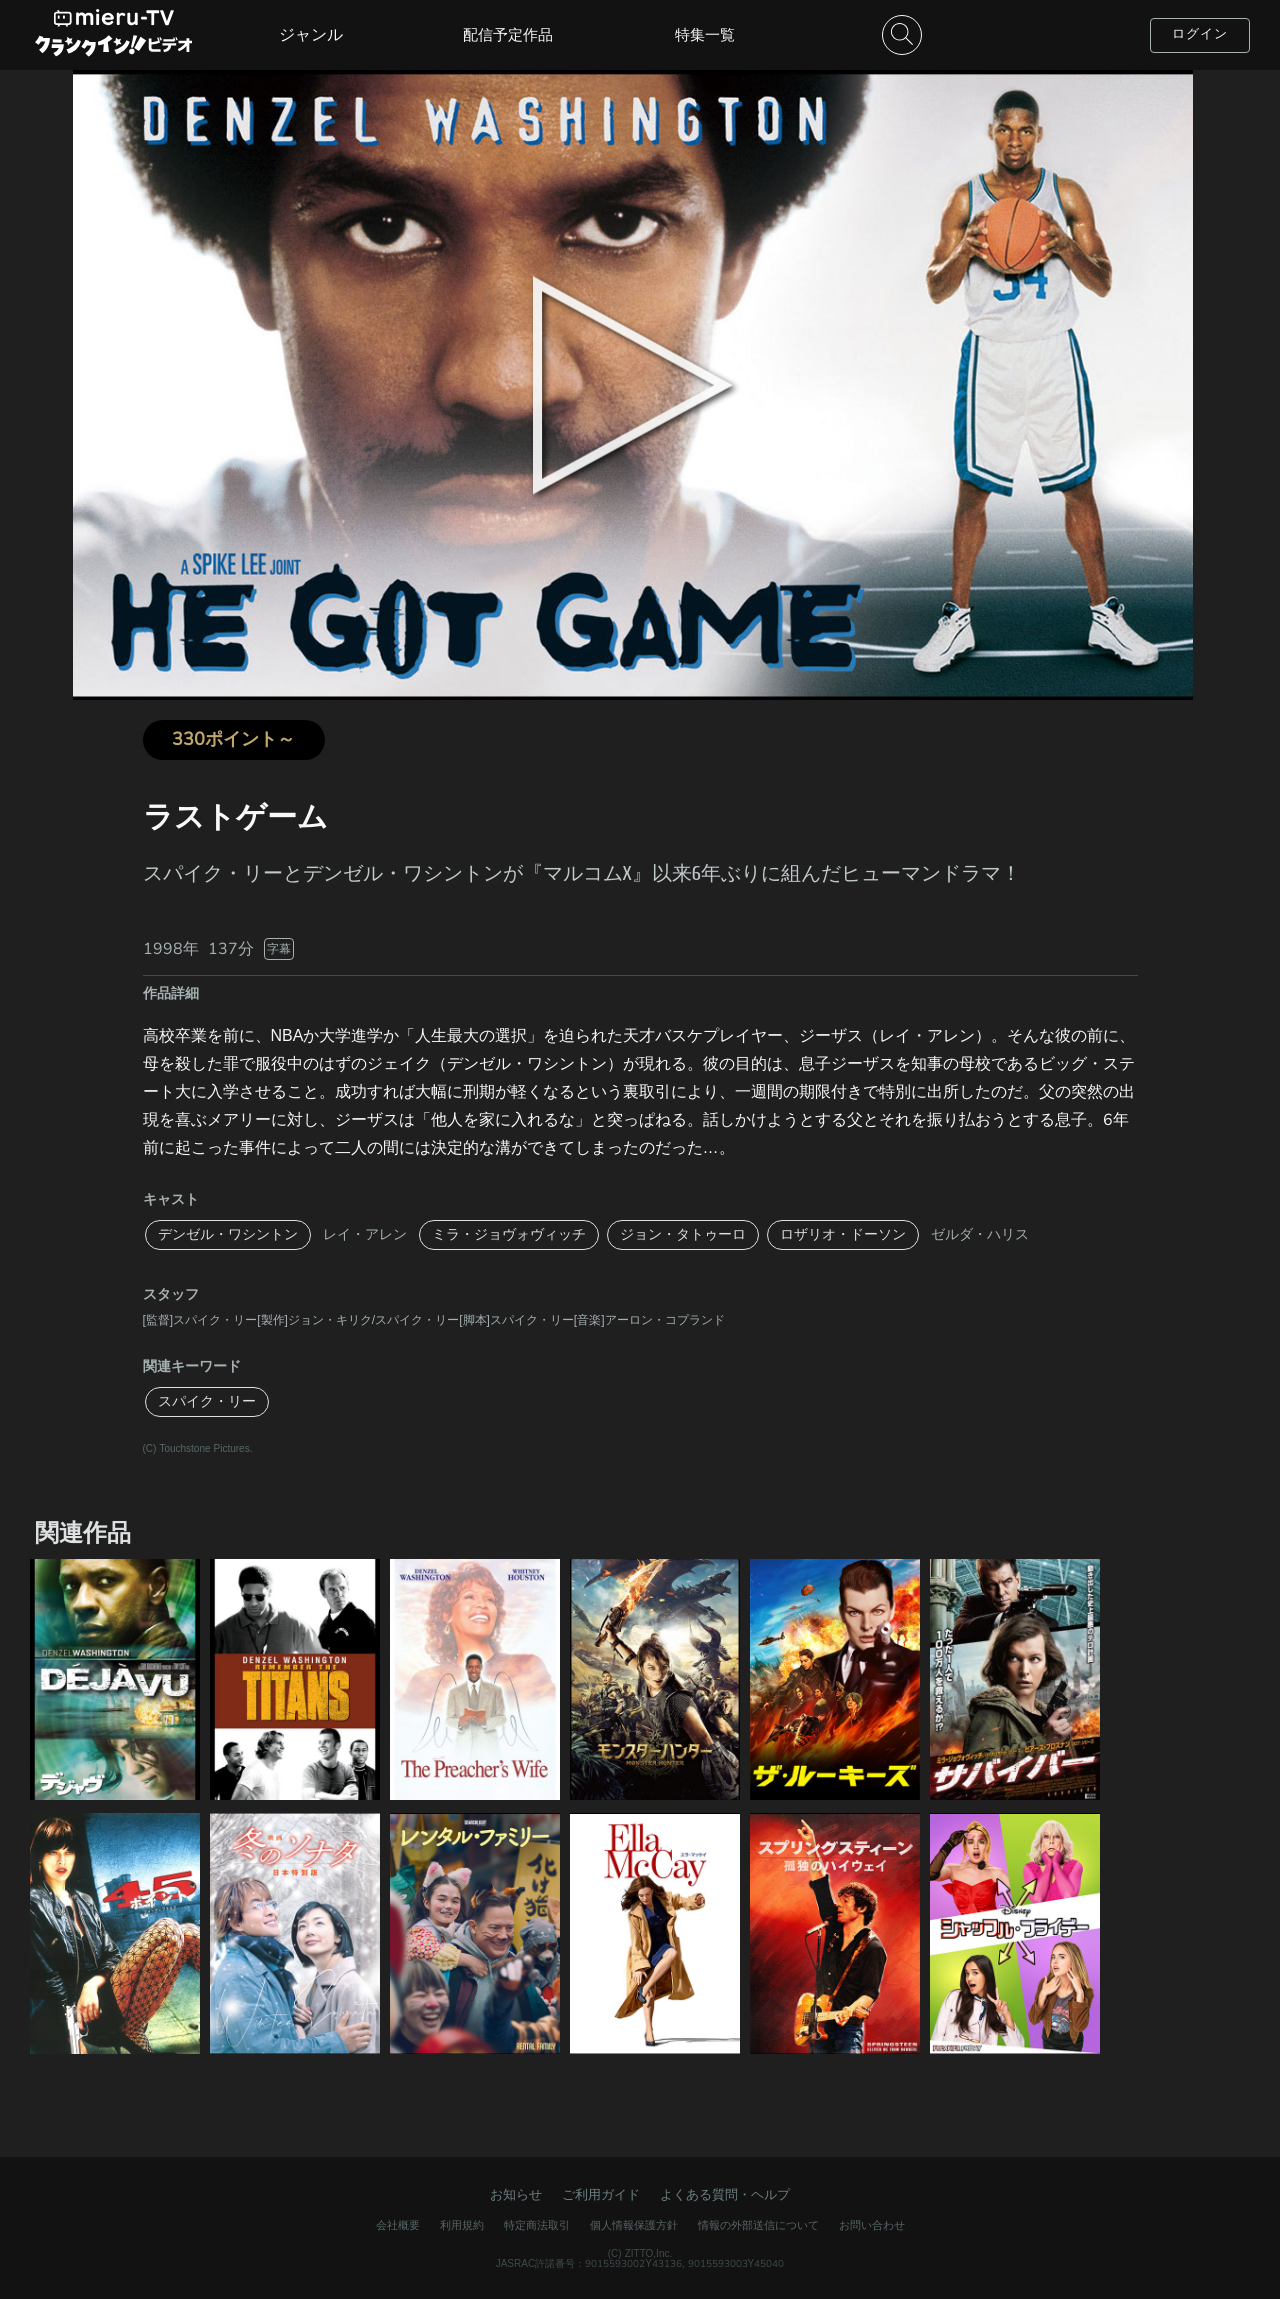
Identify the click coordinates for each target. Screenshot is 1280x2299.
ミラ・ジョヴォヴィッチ (509, 1234)
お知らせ (516, 2195)
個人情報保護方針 (634, 2225)
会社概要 (398, 2225)
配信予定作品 (508, 35)
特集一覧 (705, 35)
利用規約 (462, 2225)
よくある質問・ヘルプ (725, 2195)
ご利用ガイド (601, 2195)
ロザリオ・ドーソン (843, 1234)
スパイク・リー (207, 1401)
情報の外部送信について (758, 2225)
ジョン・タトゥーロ (683, 1234)
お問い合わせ (872, 2225)
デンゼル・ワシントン (228, 1234)
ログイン (1200, 34)
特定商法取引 (537, 2225)
